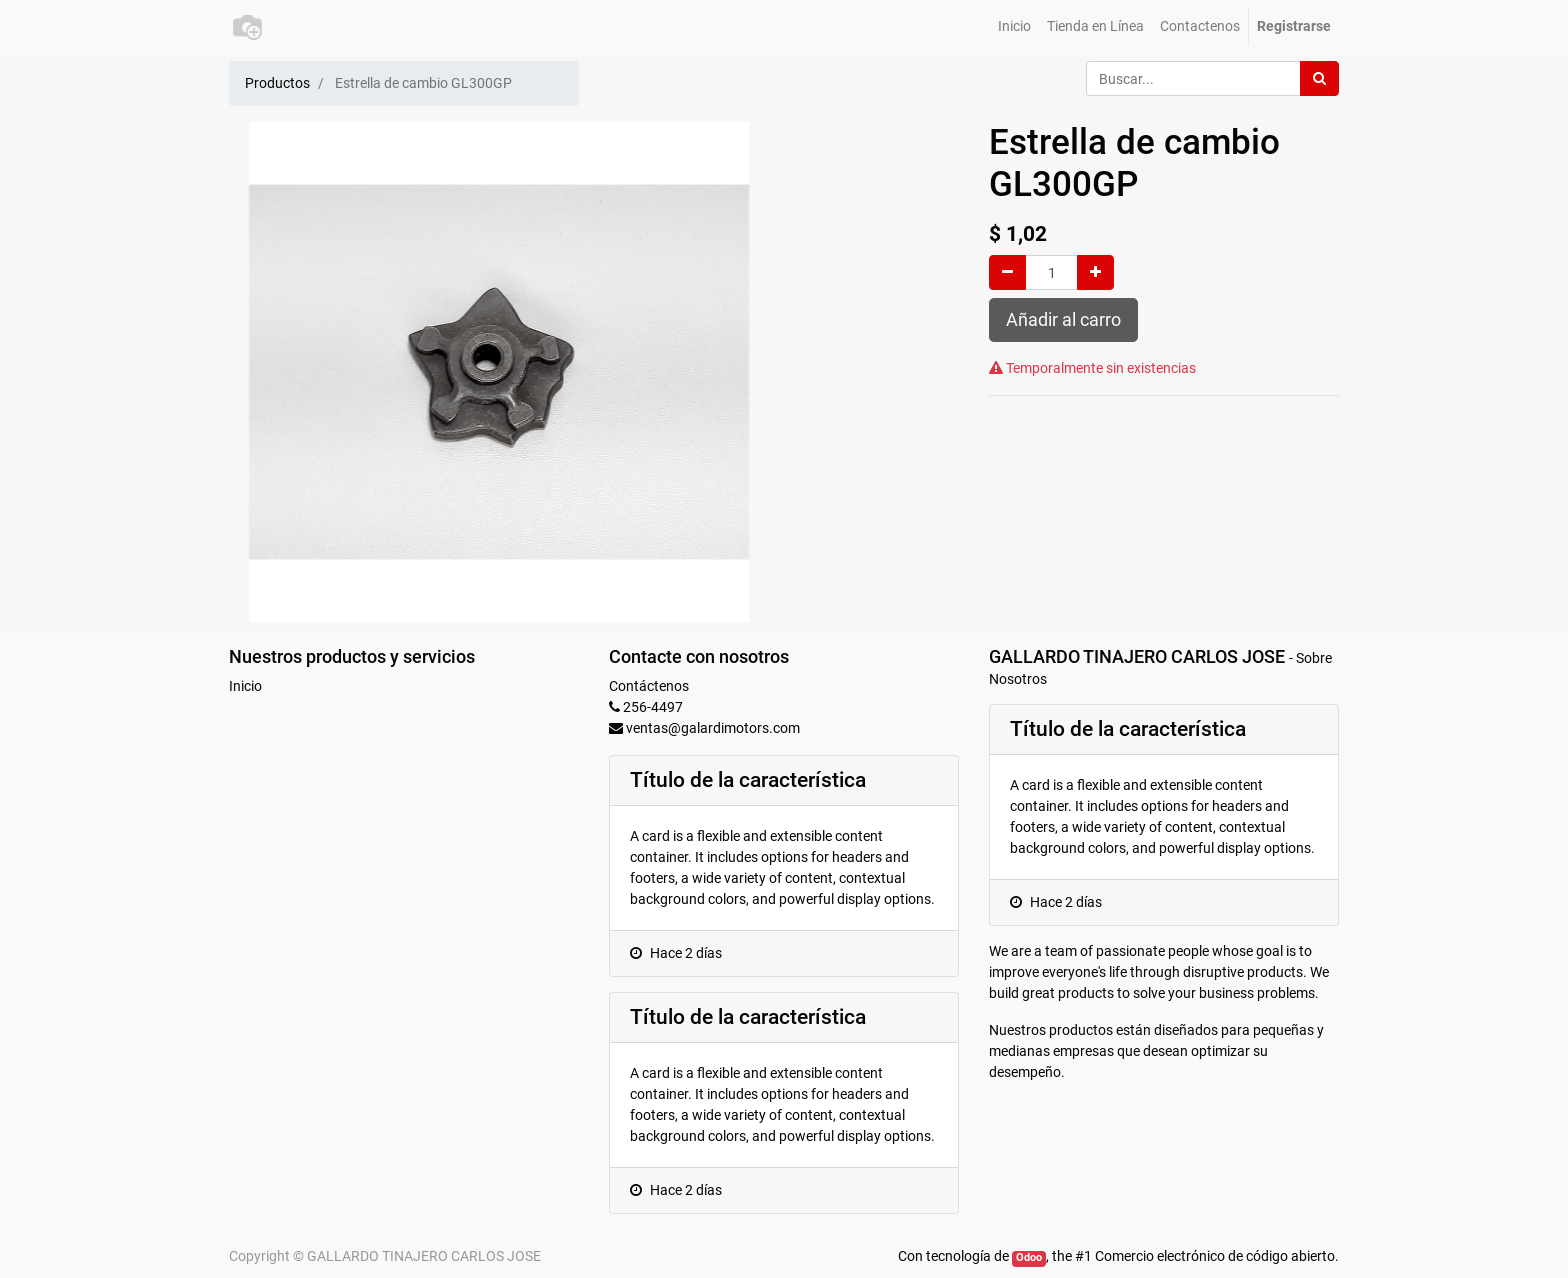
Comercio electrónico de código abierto (1215, 1256)
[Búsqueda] (1319, 78)
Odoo (1029, 1257)
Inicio (245, 686)
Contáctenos (649, 686)
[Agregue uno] (1095, 272)
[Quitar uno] (1007, 272)
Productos (277, 83)
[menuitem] (1014, 26)
